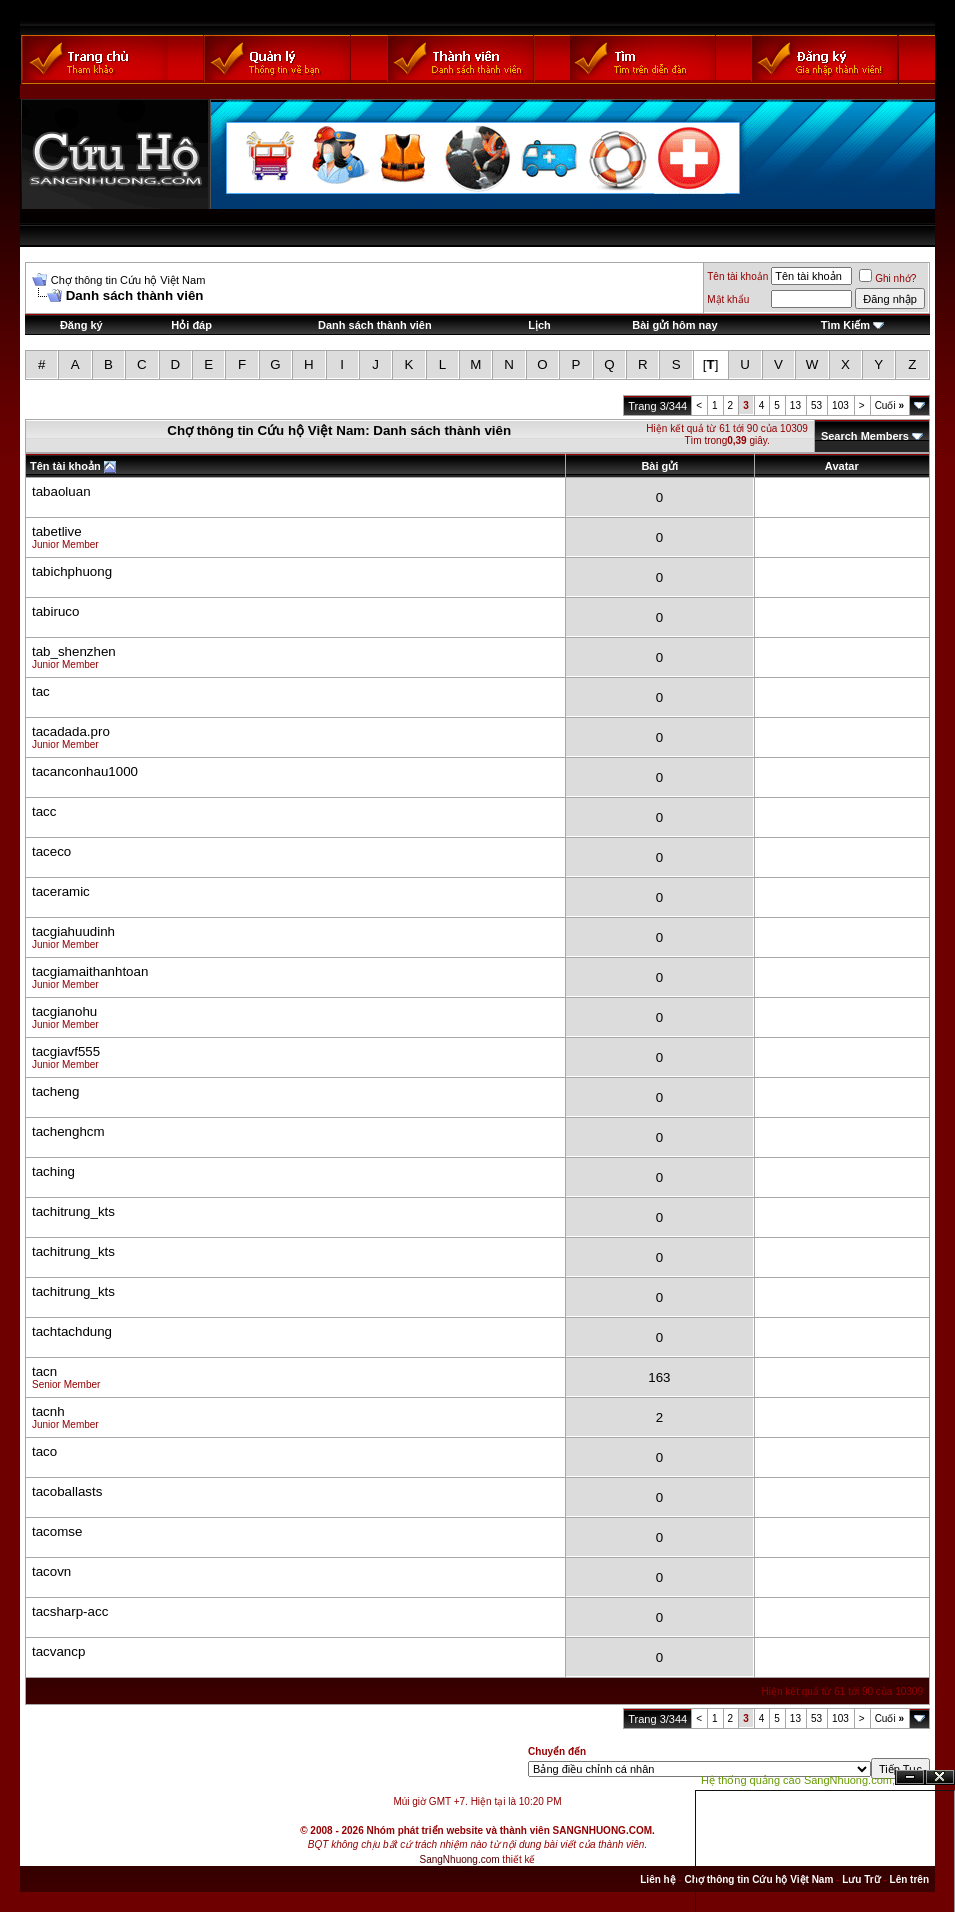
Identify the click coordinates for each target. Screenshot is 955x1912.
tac (41, 691)
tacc (44, 811)
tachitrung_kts (73, 1211)
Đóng (940, 1777)
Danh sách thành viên (375, 325)
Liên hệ (657, 1879)
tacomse (57, 1531)
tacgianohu (64, 1011)
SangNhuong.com (460, 1859)
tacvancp (58, 1651)
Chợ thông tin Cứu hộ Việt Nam (128, 280)
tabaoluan (61, 491)
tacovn (51, 1571)
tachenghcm (68, 1131)
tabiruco (55, 611)
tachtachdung (72, 1331)
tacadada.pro (71, 731)
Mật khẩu (728, 299)
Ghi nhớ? (887, 278)
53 (816, 405)
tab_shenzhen (74, 651)
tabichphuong (72, 571)
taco (44, 1451)
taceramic (61, 891)
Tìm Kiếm (845, 325)
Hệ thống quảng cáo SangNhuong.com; (798, 1780)
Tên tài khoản (737, 276)
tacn (44, 1371)
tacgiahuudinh (73, 931)
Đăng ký (81, 325)
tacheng (55, 1091)
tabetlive (57, 531)
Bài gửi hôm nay (674, 325)
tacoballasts (67, 1491)
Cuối (889, 405)
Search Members (865, 436)
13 (795, 405)
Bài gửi (659, 466)
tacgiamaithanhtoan (90, 971)
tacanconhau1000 (85, 771)
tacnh (48, 1411)
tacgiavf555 (66, 1051)
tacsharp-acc (70, 1611)
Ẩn (910, 1777)
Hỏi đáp (191, 325)
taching (53, 1171)
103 (840, 405)
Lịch (539, 325)
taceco (51, 851)
